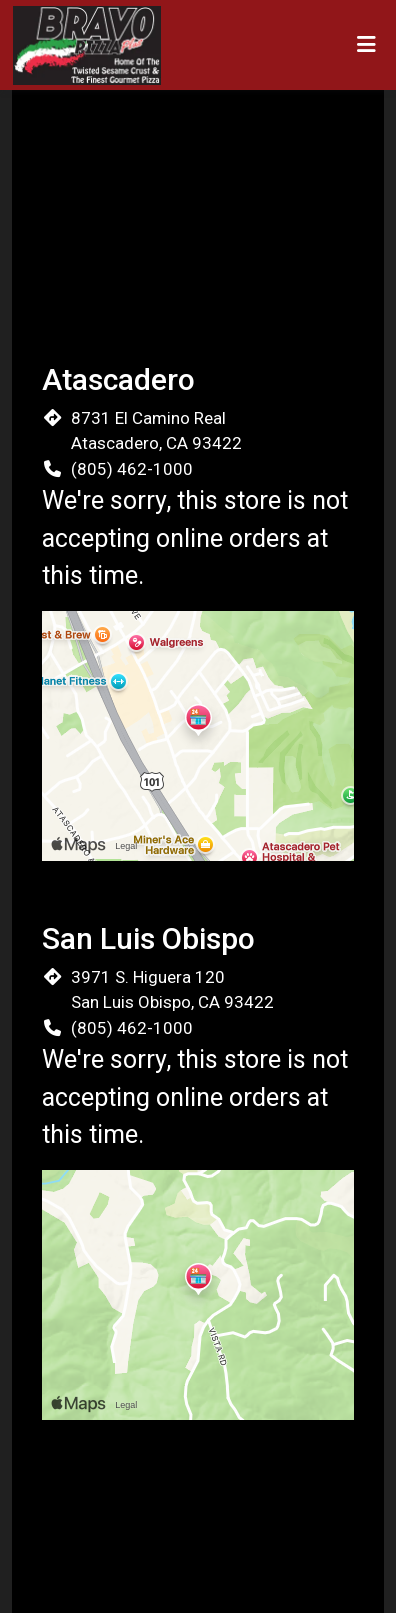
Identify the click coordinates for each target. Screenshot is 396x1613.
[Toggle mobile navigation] (366, 45)
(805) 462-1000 (132, 469)
